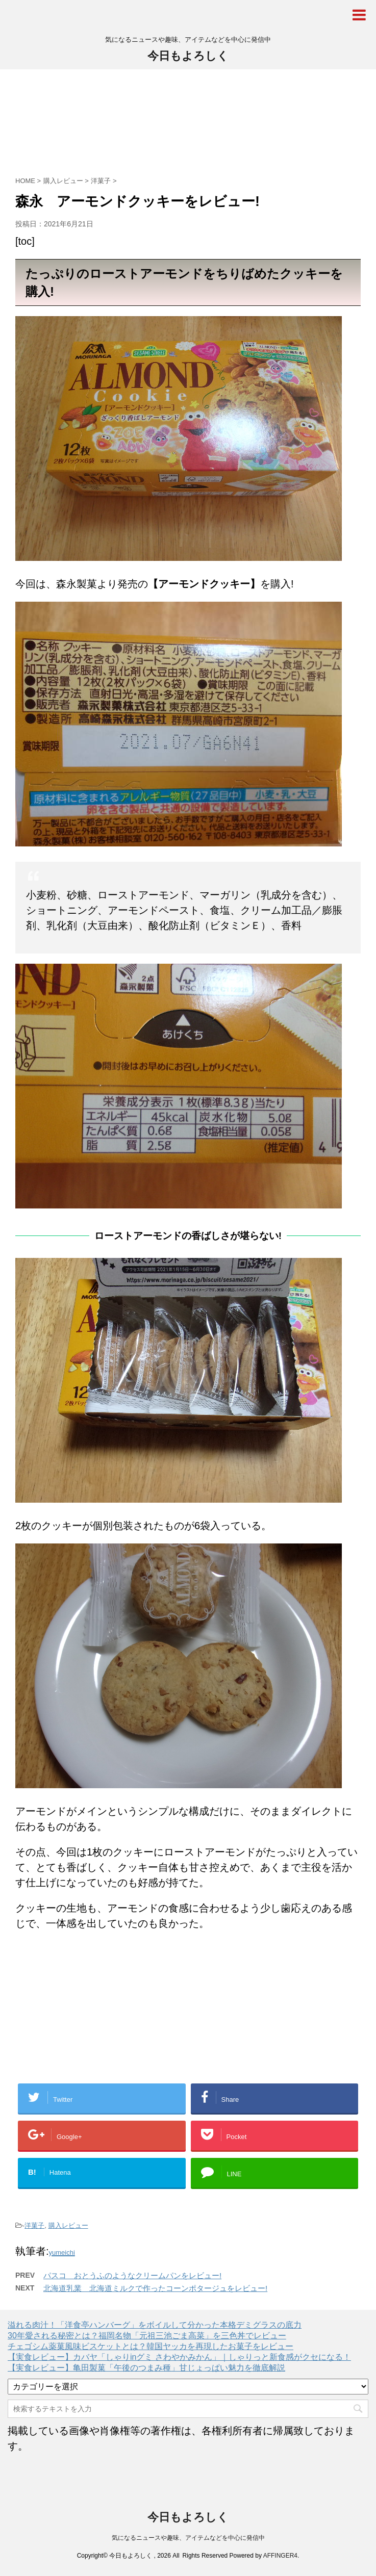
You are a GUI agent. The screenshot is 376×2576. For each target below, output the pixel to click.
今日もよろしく (188, 55)
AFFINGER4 (280, 2555)
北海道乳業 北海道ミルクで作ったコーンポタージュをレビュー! (155, 2288)
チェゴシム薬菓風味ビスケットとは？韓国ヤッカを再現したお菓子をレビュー (150, 2346)
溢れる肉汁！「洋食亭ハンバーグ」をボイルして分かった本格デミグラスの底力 (155, 2325)
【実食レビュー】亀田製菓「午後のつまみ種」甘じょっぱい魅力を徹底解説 (146, 2367)
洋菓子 (34, 2225)
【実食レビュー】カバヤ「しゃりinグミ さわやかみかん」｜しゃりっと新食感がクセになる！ (179, 2357)
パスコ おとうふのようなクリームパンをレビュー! (132, 2275)
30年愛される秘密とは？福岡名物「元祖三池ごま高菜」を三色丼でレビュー (147, 2335)
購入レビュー (68, 2225)
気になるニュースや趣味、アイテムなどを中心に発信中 (188, 2537)
